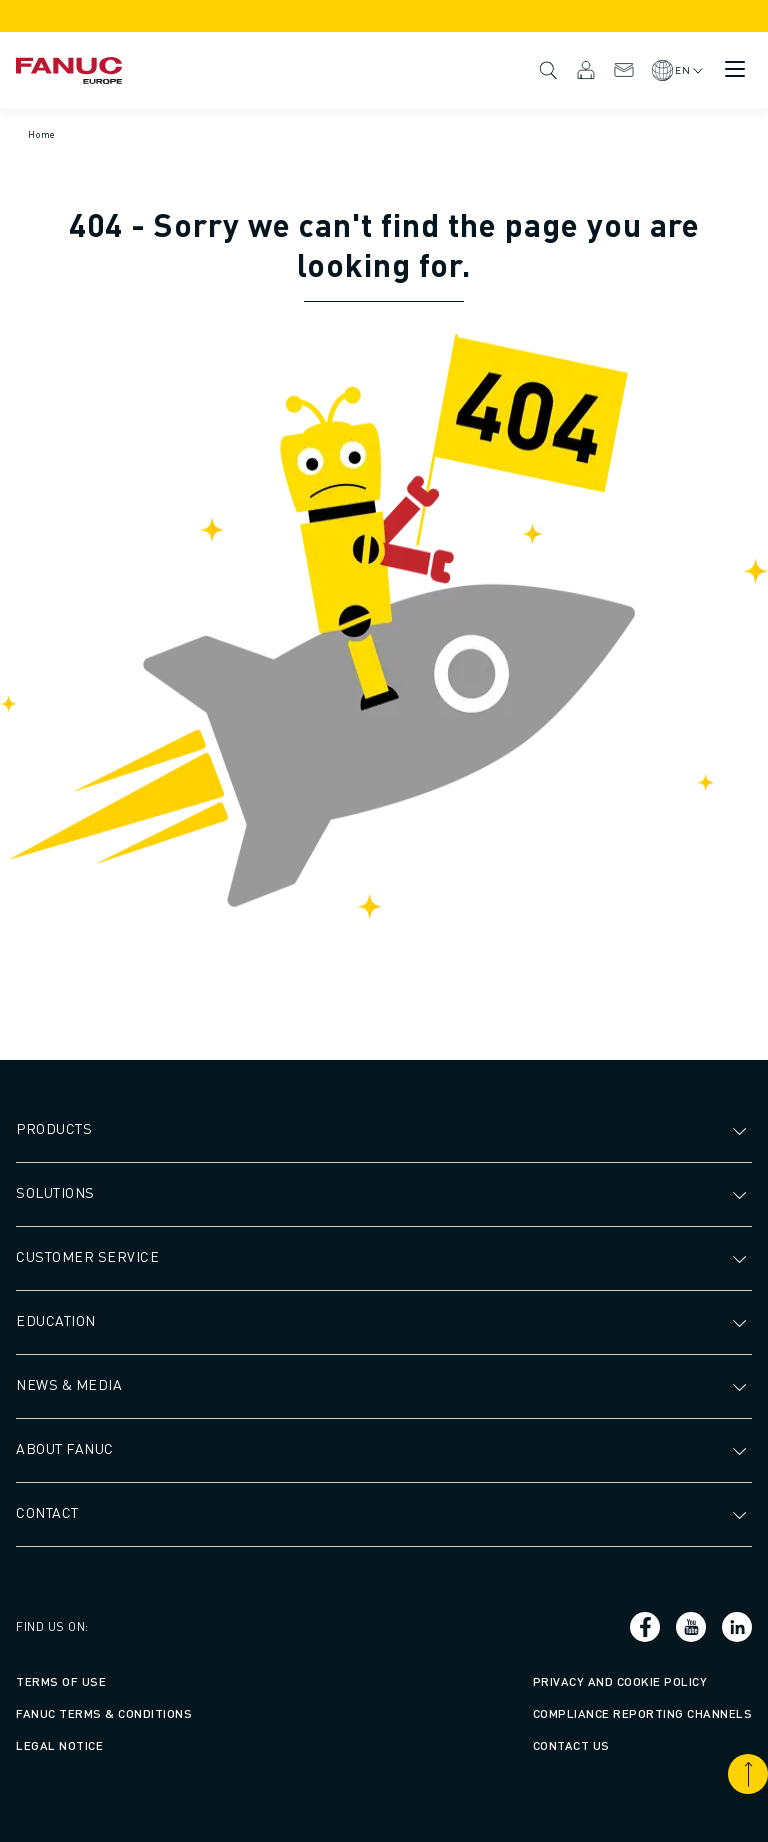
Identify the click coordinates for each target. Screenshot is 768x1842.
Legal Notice (59, 1745)
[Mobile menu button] (735, 69)
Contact (624, 70)
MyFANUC (586, 70)
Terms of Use (61, 1681)
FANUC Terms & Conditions (104, 1713)
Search (548, 70)
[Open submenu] (742, 1129)
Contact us (571, 1745)
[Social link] (645, 1627)
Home (42, 134)
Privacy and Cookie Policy (620, 1681)
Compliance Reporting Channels (643, 1713)
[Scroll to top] (748, 1774)
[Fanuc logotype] (69, 70)
